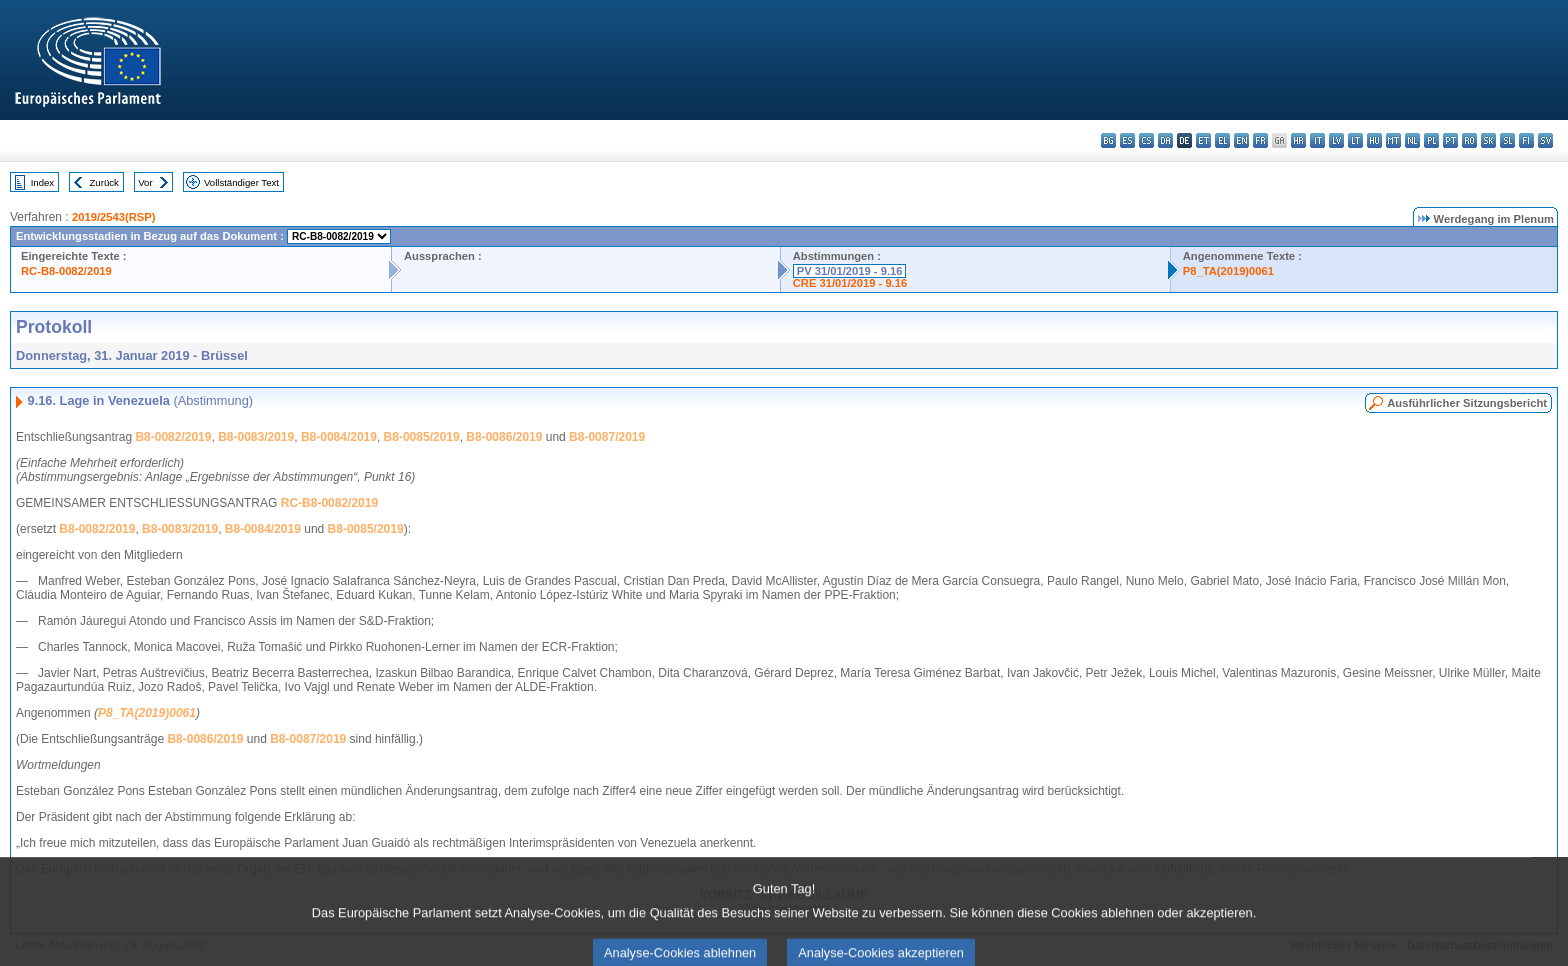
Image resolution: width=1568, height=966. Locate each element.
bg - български (1108, 140)
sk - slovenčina (1488, 140)
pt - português (1450, 140)
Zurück (104, 182)
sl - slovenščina (1507, 140)
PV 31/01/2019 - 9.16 (850, 271)
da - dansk (1165, 140)
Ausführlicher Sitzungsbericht (1467, 403)
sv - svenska (1545, 140)
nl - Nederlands (1412, 140)
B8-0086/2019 (504, 437)
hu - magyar (1374, 140)
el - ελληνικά (1222, 140)
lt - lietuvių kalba (1355, 140)
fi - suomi (1526, 140)
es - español (1127, 140)
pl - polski (1431, 140)
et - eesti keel (1203, 140)
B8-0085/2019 (422, 437)
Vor (145, 182)
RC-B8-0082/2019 (66, 271)
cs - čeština (1146, 140)
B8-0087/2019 (607, 437)
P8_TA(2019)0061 (1228, 271)
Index (42, 182)
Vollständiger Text (241, 182)
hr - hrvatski (1298, 140)
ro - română (1469, 140)
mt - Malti (1393, 140)
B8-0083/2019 (256, 437)
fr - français (1260, 140)
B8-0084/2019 (339, 437)
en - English (1241, 140)
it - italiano (1317, 140)
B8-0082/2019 (173, 437)
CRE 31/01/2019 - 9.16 (850, 283)
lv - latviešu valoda (1336, 140)
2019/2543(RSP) (113, 217)
